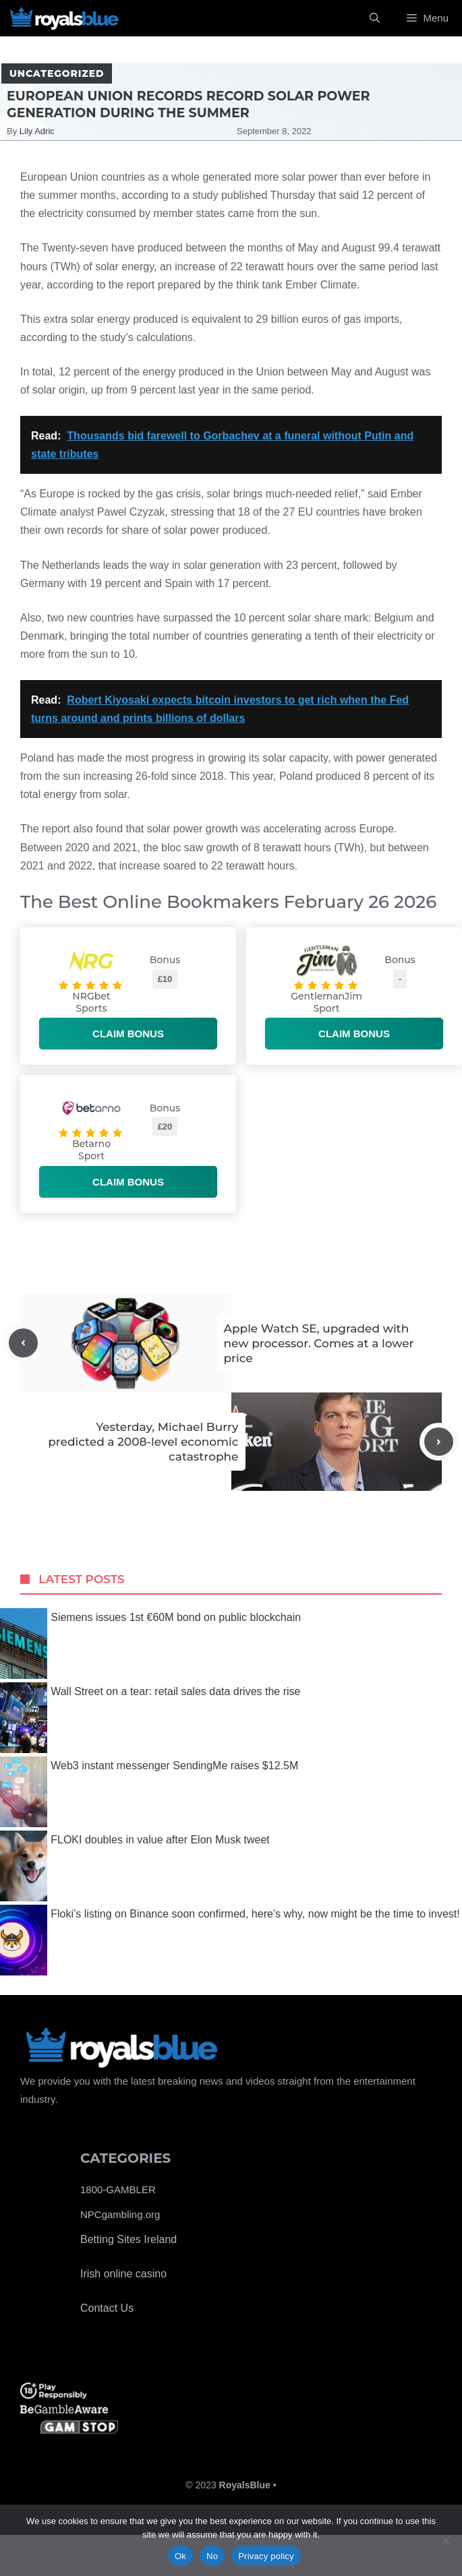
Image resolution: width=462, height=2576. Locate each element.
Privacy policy (266, 2556)
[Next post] (439, 1442)
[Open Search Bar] (374, 18)
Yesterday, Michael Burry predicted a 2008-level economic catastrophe (143, 1441)
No (212, 2556)
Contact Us (107, 2308)
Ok (180, 2556)
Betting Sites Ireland (128, 2239)
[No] (445, 2540)
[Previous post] (23, 1343)
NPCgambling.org (120, 2214)
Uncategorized (56, 73)
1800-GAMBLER (118, 2189)
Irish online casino (123, 2273)
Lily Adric (37, 131)
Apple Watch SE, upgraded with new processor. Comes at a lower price (319, 1343)
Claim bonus (128, 1033)
